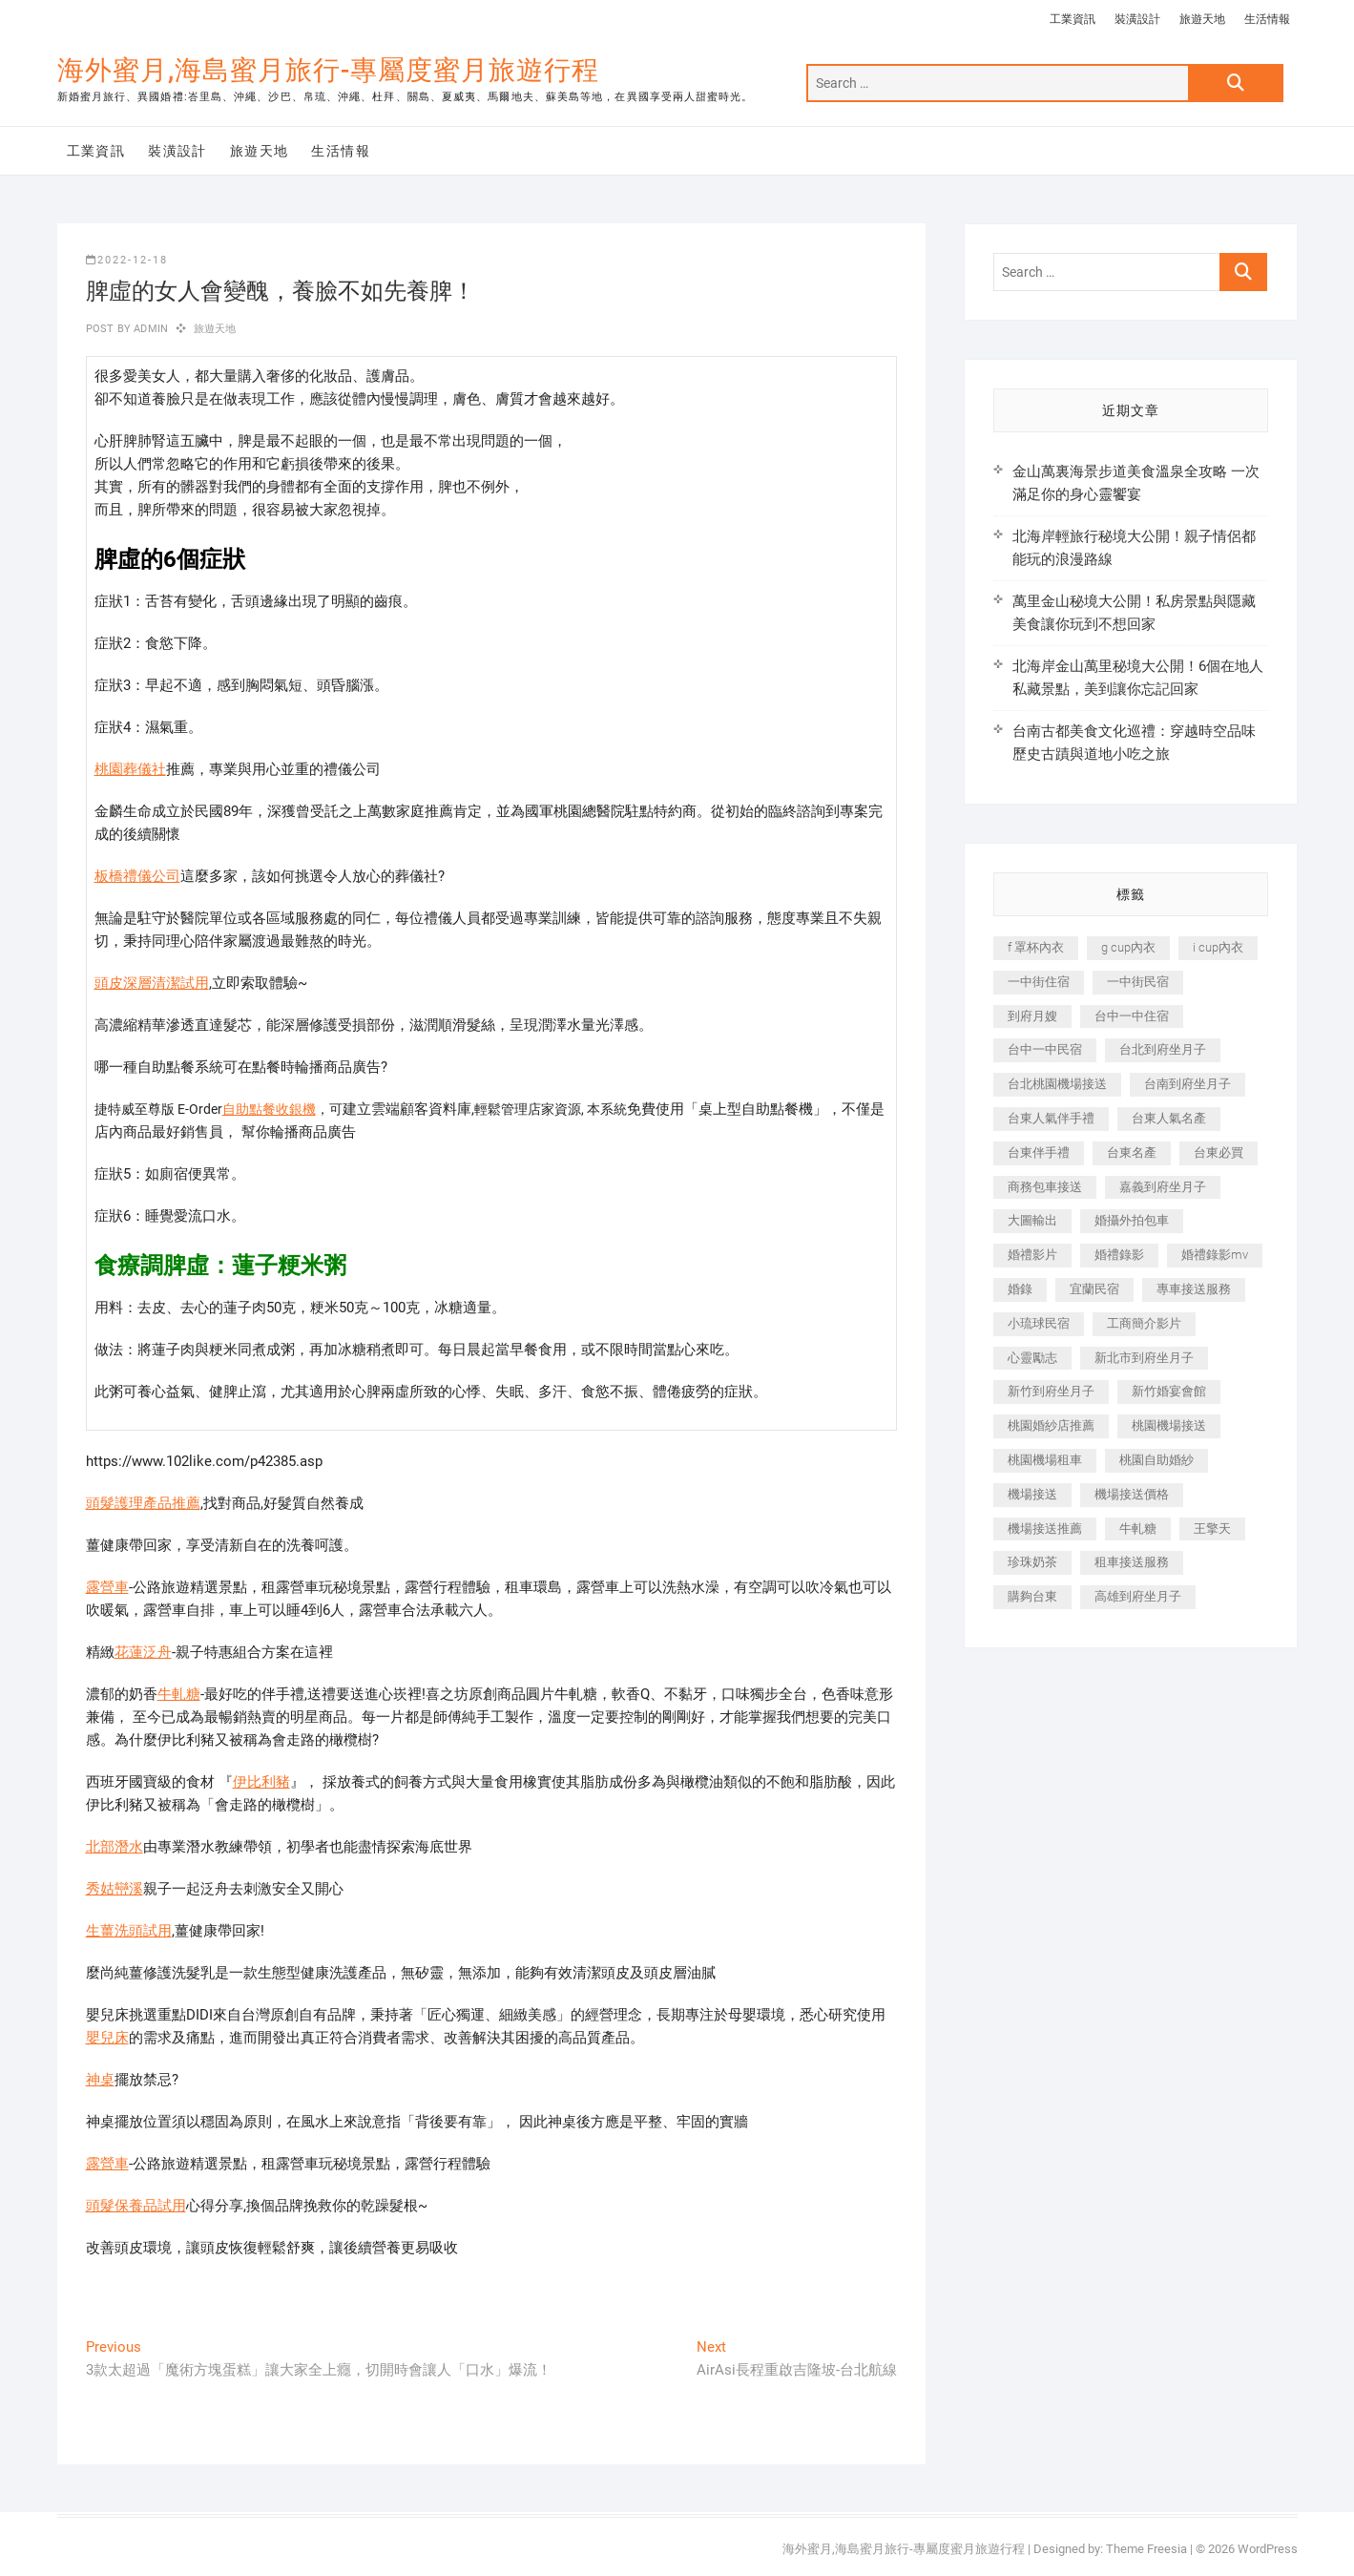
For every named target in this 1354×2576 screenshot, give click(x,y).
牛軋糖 (178, 1694)
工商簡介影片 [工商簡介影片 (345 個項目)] (1144, 1323)
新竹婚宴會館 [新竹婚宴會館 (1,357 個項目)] (1169, 1391)
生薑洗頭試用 (129, 1930)
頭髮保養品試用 (136, 2205)
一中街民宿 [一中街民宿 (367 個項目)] (1138, 981)
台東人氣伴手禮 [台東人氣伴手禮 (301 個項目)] (1051, 1118)
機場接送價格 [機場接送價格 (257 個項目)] (1131, 1494)
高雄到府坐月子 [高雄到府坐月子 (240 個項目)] (1137, 1596)
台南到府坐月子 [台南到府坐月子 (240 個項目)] (1187, 1084)
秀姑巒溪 (114, 1888)
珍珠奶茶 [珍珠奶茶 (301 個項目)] (1032, 1562)
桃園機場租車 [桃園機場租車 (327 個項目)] (1045, 1460)
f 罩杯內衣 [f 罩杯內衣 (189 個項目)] (1036, 947)
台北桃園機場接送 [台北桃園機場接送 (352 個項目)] (1057, 1084)
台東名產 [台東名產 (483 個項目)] (1131, 1152)
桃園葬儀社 (130, 769)
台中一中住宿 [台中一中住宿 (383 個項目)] (1131, 1016)
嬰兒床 (107, 2037)
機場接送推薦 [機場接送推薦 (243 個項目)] (1045, 1528)
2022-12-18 (127, 260)
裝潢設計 (1137, 19)
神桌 (100, 2079)
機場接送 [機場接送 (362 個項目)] (1032, 1494)
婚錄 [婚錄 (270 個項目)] (1020, 1289)
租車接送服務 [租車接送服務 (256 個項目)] (1131, 1562)
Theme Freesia (1146, 2549)
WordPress (1268, 2549)
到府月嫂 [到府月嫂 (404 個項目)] (1032, 1016)
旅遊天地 (1202, 19)
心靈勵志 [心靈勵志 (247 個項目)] (1032, 1358)
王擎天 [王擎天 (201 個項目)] (1212, 1528)
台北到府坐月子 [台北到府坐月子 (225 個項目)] (1162, 1049)
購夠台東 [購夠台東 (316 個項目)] (1032, 1596)
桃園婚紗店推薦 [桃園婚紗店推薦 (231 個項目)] (1051, 1425)
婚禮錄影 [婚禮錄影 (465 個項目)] (1119, 1254)
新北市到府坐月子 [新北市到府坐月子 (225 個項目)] (1144, 1358)
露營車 (107, 1587)
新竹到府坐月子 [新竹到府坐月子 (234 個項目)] (1051, 1391)
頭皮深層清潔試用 (151, 983)
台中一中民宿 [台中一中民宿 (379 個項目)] (1045, 1049)
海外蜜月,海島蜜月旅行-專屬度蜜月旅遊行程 (328, 70)
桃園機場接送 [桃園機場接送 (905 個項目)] (1169, 1425)
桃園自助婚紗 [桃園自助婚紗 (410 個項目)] (1156, 1460)
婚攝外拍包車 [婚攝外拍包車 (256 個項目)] (1131, 1220)
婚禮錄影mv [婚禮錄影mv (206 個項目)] (1214, 1254)
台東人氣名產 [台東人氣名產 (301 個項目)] (1169, 1118)
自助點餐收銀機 (269, 1109)
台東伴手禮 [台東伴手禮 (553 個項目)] (1039, 1152)
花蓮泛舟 (143, 1652)
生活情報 (1267, 19)
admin (149, 329)
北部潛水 (114, 1846)
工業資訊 (1072, 19)
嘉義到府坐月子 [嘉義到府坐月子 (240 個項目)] (1162, 1187)
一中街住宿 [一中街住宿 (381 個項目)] (1039, 981)
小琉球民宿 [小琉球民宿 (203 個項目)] (1039, 1323)
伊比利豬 (261, 1782)
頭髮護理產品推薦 (143, 1503)
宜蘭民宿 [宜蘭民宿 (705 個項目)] (1094, 1289)
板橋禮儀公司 (137, 876)
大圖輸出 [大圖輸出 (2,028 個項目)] (1032, 1220)
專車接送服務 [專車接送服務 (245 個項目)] (1193, 1289)
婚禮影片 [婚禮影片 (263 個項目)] (1032, 1254)
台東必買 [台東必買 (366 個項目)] (1218, 1152)
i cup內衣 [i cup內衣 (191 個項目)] (1218, 947)
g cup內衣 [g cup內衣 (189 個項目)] (1128, 947)
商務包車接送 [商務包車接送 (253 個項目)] (1045, 1187)
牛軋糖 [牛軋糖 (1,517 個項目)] (1137, 1528)
